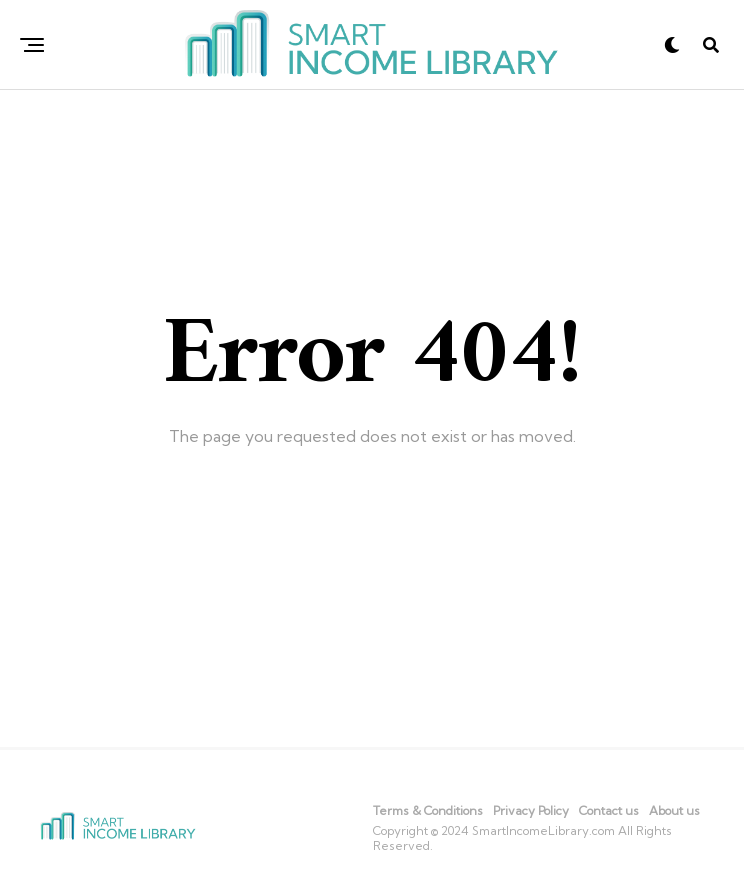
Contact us (609, 810)
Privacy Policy (531, 810)
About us (674, 810)
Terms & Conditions (428, 810)
